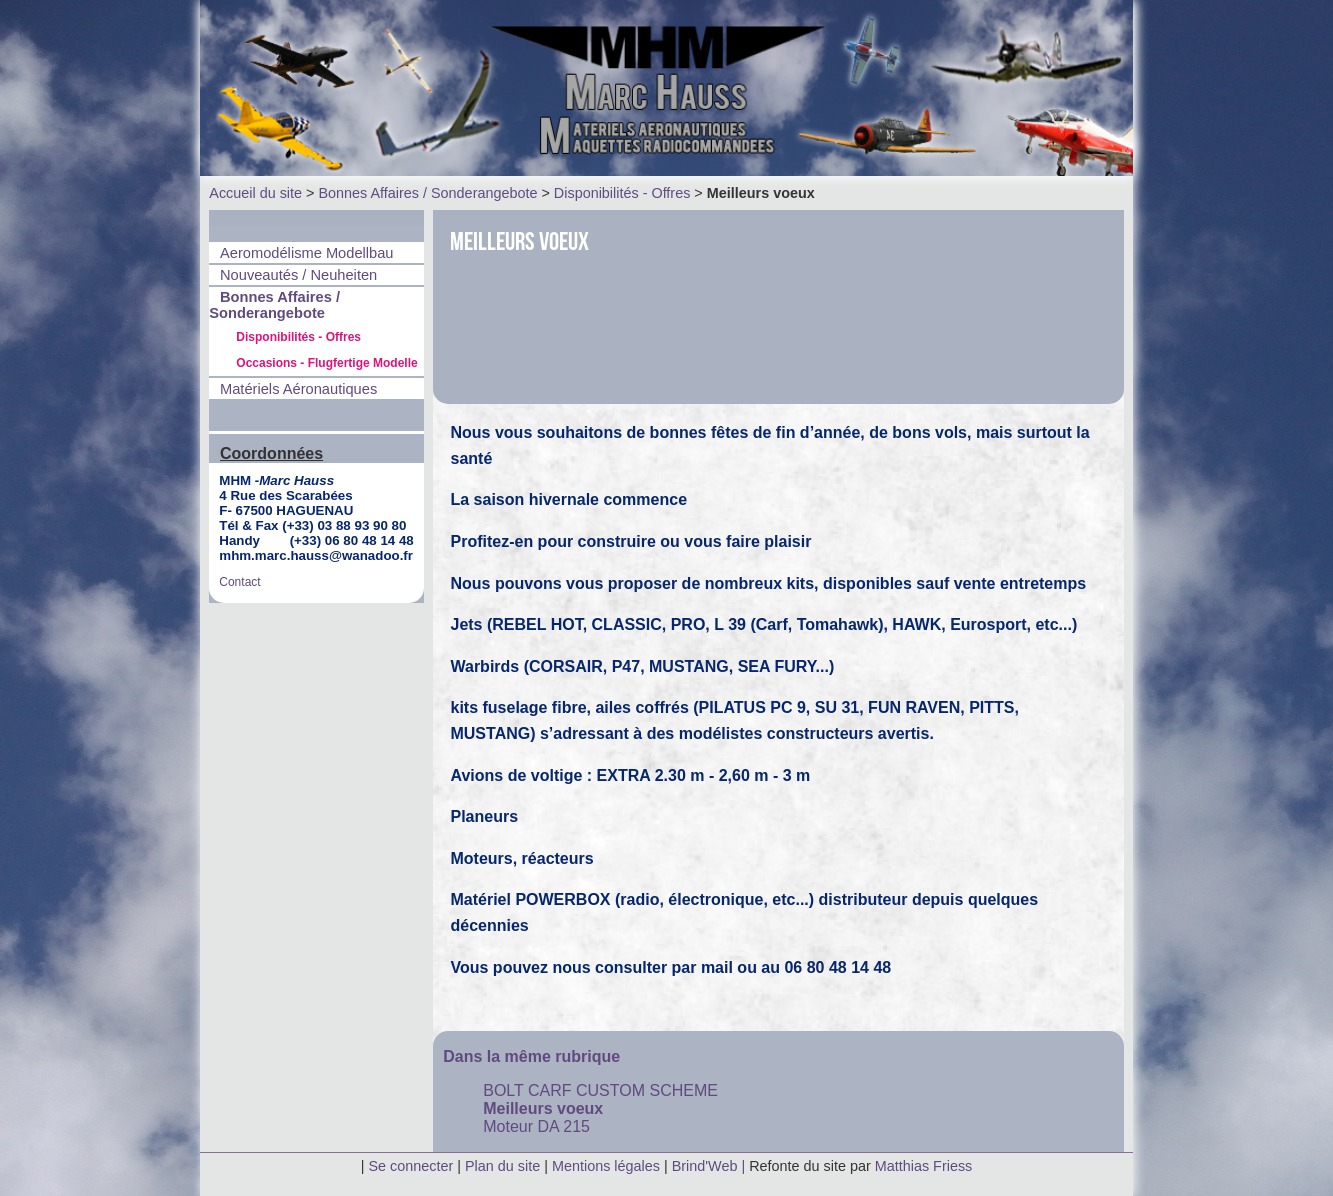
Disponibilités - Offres (622, 193)
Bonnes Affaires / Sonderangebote (427, 193)
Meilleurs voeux (543, 1108)
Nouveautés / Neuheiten (298, 275)
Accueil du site (255, 193)
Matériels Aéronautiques (298, 389)
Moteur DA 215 (536, 1126)
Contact (239, 582)
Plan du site (502, 1166)
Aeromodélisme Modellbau (307, 253)
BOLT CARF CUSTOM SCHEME (600, 1090)
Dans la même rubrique (531, 1056)
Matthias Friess (924, 1166)
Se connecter (410, 1166)
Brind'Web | (710, 1166)
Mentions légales (608, 1166)
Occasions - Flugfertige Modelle (326, 363)
